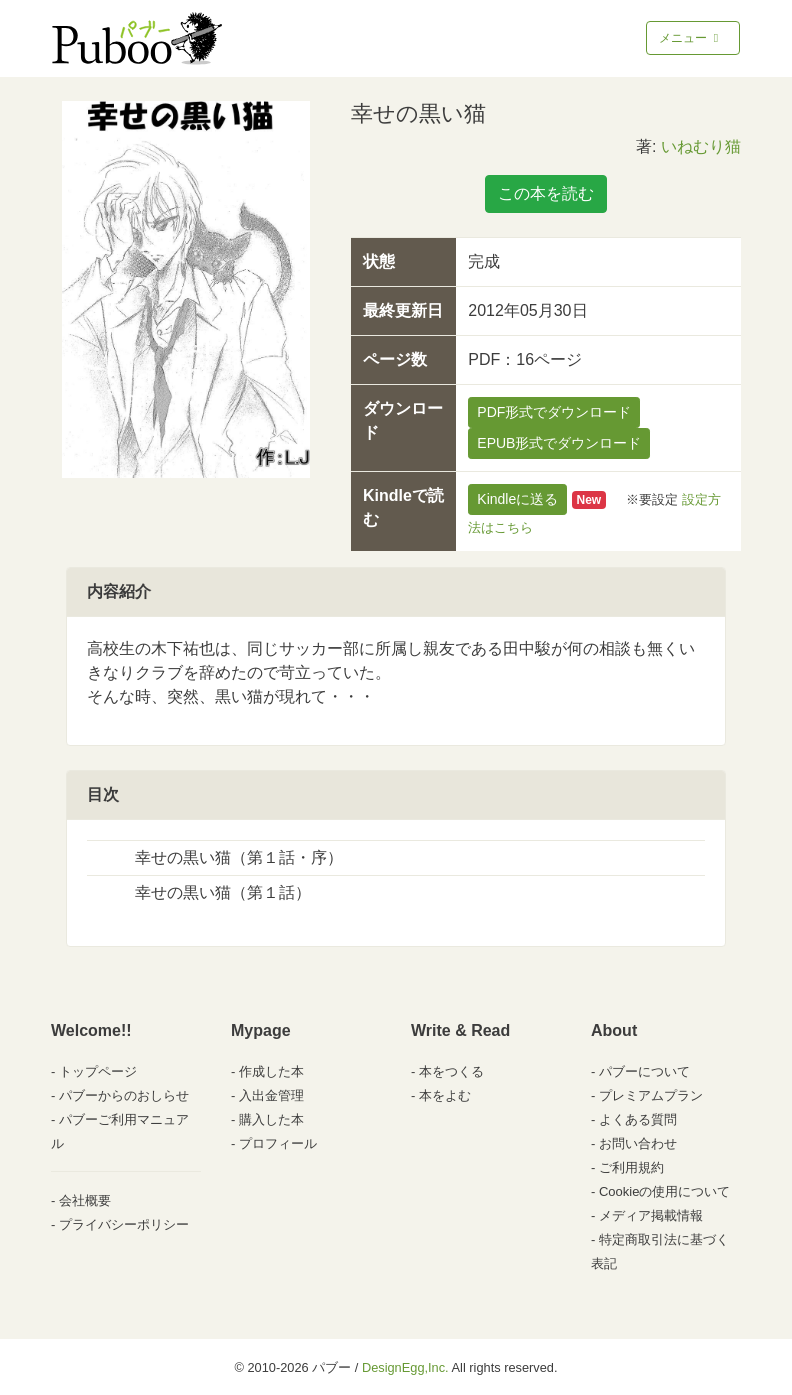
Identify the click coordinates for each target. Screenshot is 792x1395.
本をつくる (451, 1071)
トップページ (98, 1071)
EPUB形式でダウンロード (559, 443)
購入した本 (271, 1119)
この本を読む (546, 193)
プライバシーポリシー (124, 1224)
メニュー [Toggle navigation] (690, 38)
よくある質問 (638, 1119)
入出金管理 (271, 1095)
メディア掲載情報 (651, 1215)
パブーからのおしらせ (124, 1095)
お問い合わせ (638, 1143)
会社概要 (85, 1200)
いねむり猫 (701, 146)
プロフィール (278, 1143)
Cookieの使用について (664, 1191)
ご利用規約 (631, 1167)
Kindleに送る (517, 499)
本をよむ (445, 1095)
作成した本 (271, 1071)
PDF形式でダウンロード (554, 412)
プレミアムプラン (651, 1095)
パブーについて (644, 1071)
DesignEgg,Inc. (405, 1367)
